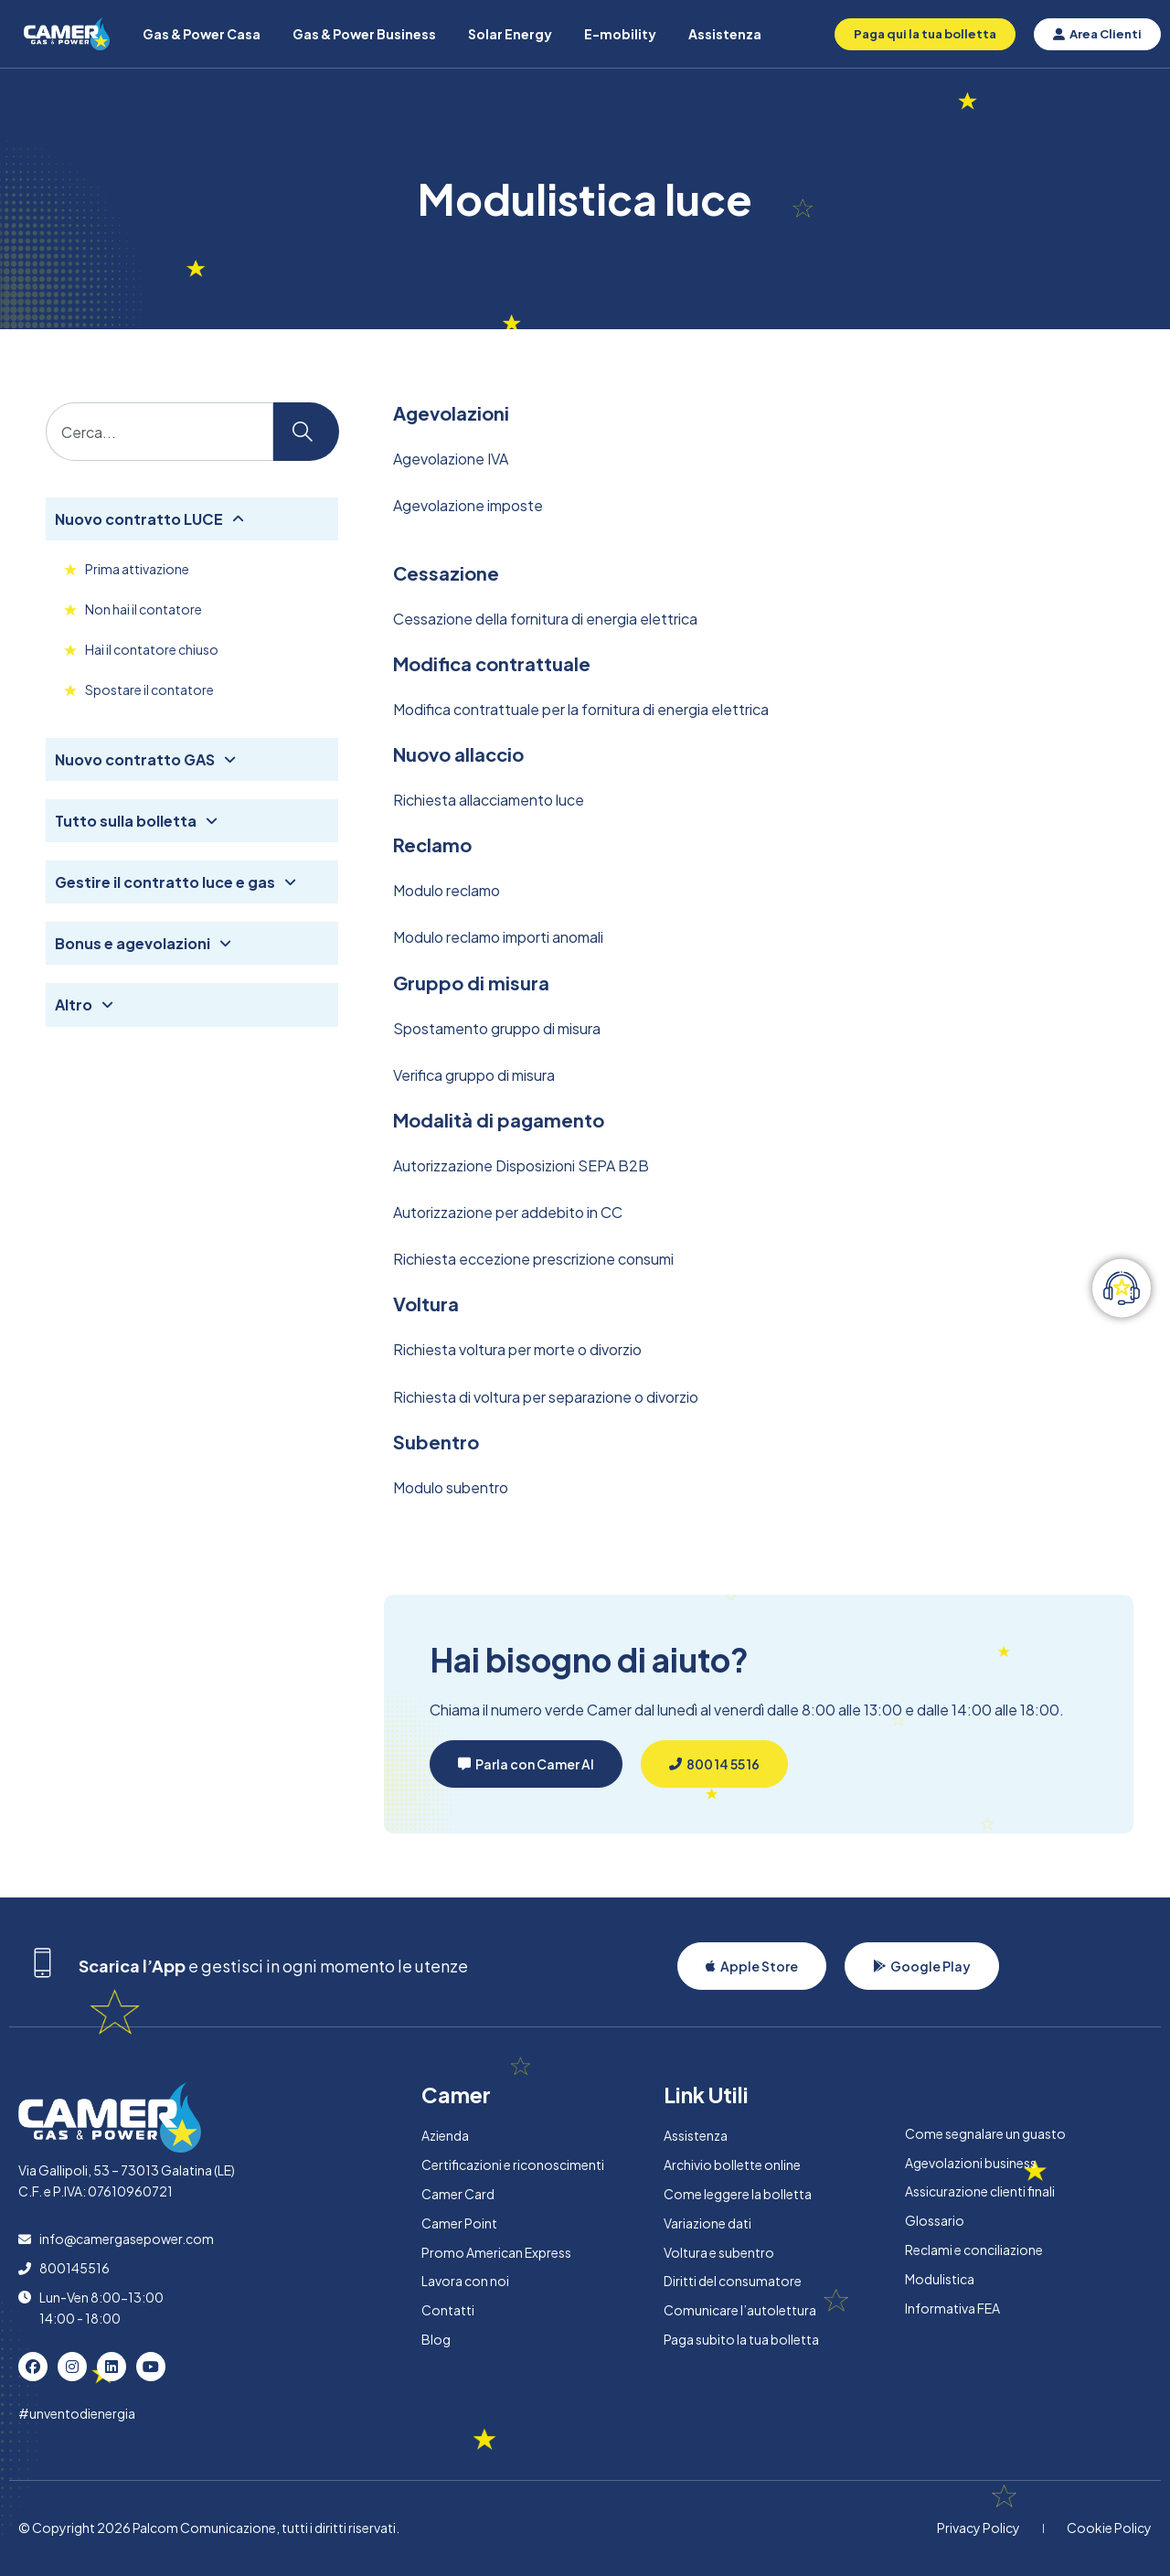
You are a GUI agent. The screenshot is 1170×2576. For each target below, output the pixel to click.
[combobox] (159, 431)
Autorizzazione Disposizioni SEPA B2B (521, 1165)
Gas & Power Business (364, 34)
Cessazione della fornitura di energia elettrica (545, 618)
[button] (526, 1764)
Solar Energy (510, 34)
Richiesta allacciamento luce (488, 799)
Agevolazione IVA (450, 458)
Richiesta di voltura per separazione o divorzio (545, 1396)
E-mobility (620, 34)
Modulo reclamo (446, 890)
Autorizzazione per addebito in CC (507, 1212)
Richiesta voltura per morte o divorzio (517, 1349)
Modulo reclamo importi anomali (498, 936)
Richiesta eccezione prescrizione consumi (533, 1258)
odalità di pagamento (506, 1119)
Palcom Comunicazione (204, 2527)
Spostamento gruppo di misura (497, 1028)
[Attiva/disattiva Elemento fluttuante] (1121, 1288)
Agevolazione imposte (468, 505)
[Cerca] (306, 431)
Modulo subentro (450, 1487)
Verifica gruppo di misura (474, 1075)
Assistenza (724, 34)
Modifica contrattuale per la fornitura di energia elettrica (581, 709)
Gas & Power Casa (202, 34)
